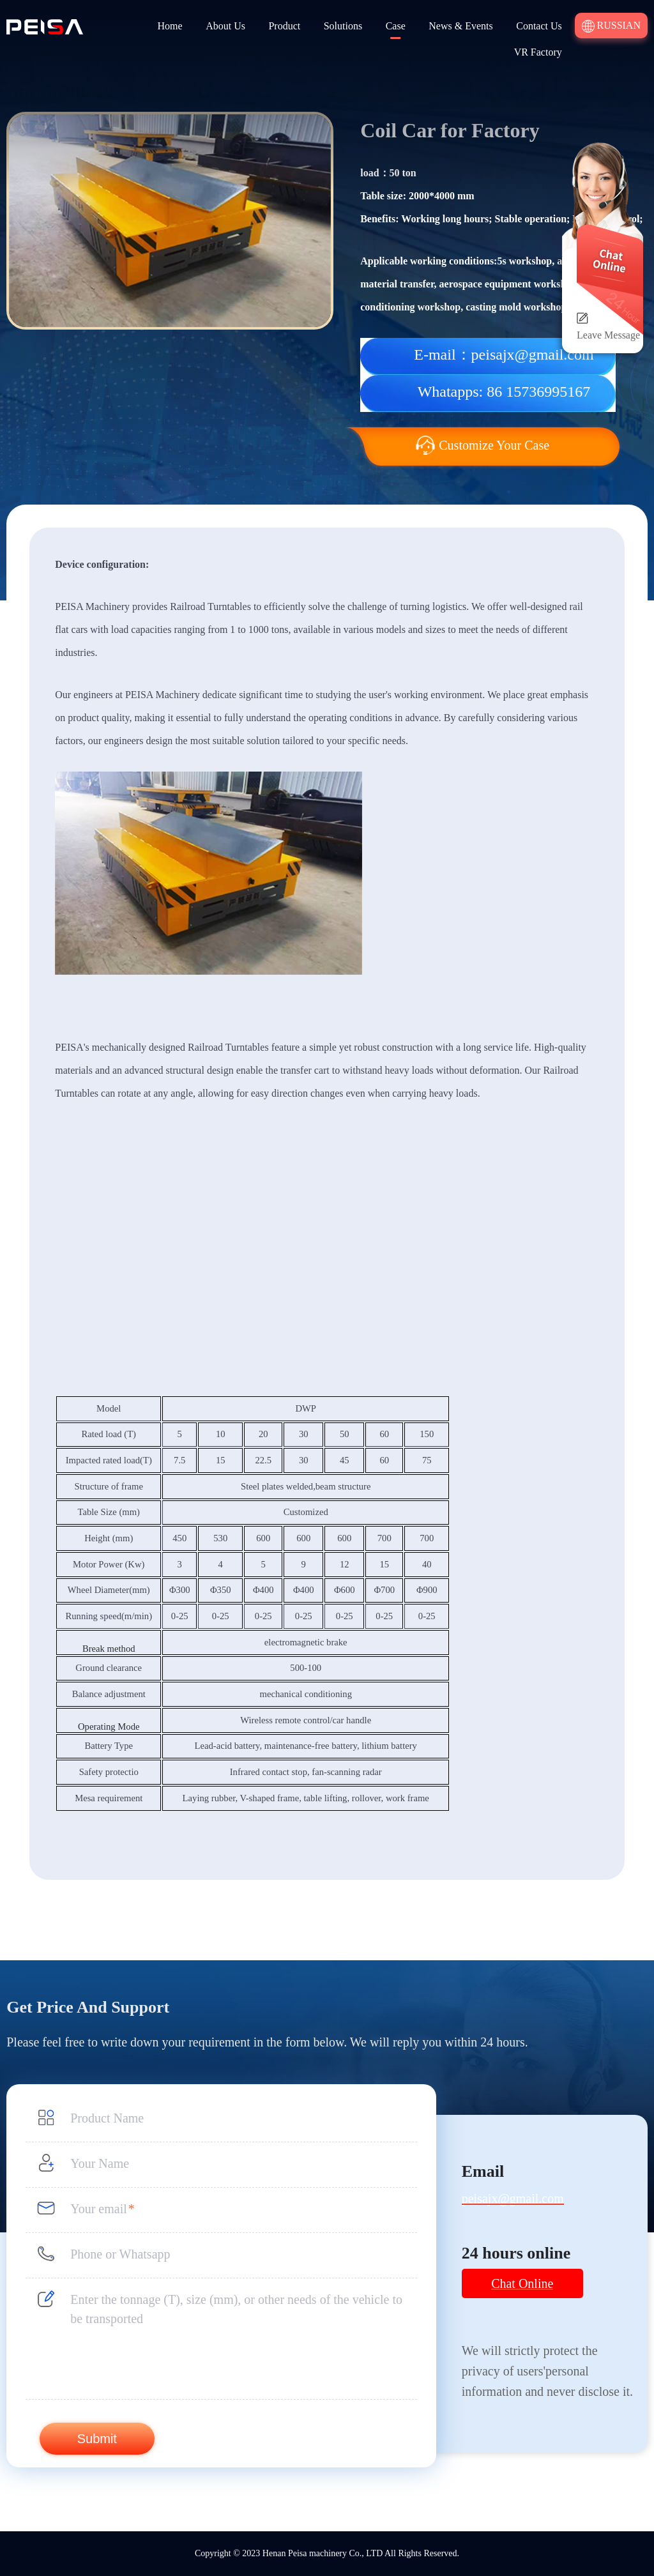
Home (170, 25)
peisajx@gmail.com (513, 2198)
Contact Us (539, 25)
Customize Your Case (482, 445)
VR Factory (538, 52)
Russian (611, 26)
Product (284, 25)
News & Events (460, 25)
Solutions (343, 25)
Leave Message (608, 335)
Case (396, 25)
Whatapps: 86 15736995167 (504, 391)
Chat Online (522, 2283)
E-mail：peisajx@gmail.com (503, 354)
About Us (225, 25)
